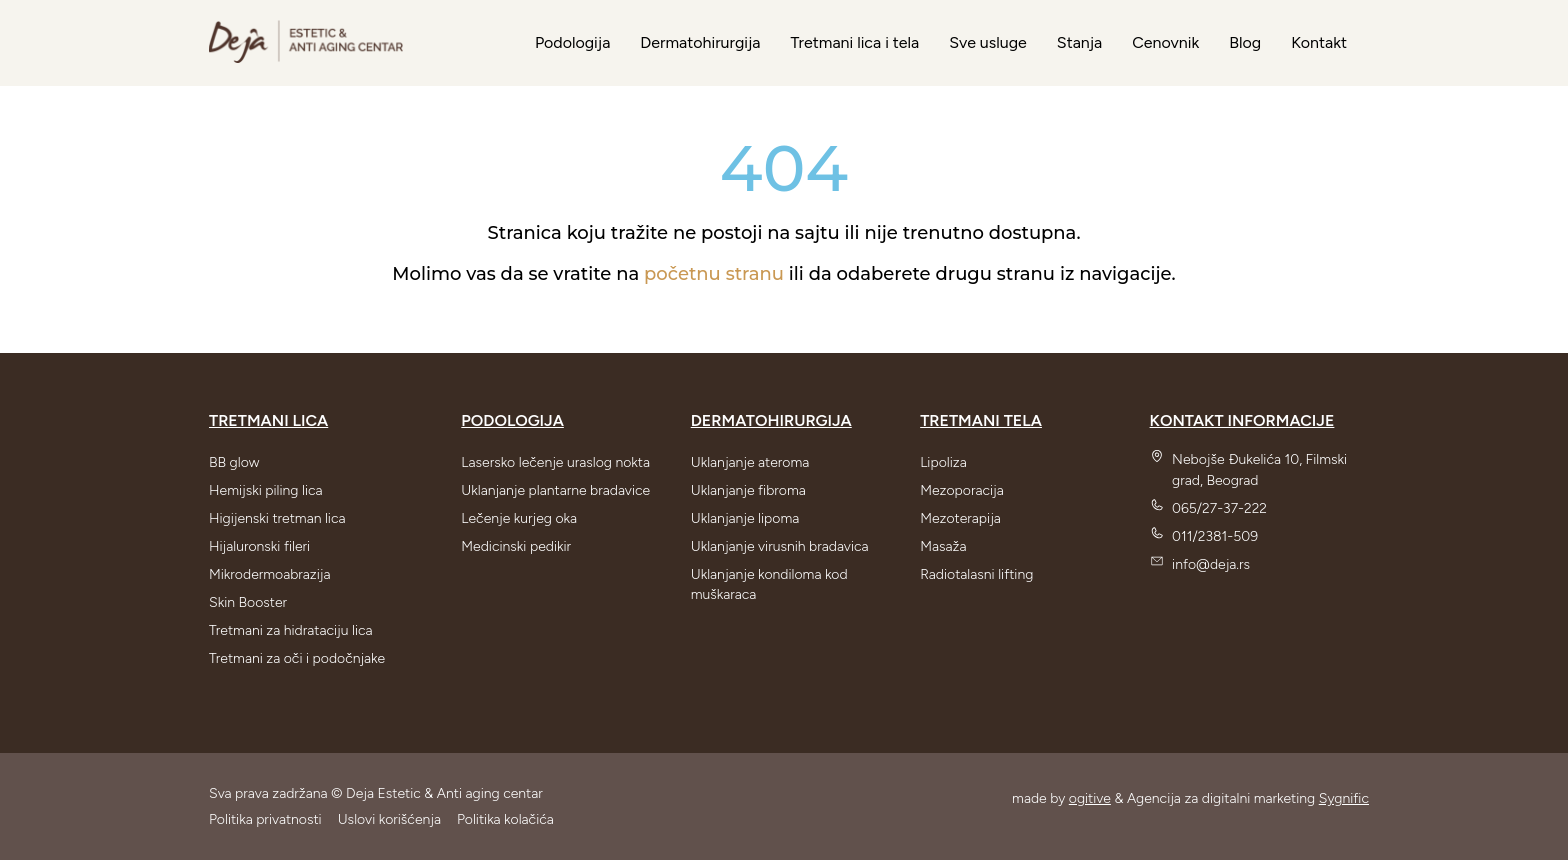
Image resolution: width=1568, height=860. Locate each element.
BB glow (234, 462)
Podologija (572, 42)
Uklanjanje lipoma (745, 518)
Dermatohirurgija (700, 42)
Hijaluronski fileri (259, 546)
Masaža (943, 546)
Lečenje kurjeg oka (519, 518)
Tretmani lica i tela (854, 42)
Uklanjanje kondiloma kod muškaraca (769, 584)
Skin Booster (248, 602)
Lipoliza (943, 462)
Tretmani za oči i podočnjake (297, 658)
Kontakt (1319, 42)
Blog (1245, 42)
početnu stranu (714, 274)
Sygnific (1344, 798)
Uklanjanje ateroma (750, 462)
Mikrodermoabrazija (270, 574)
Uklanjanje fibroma (748, 490)
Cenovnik (1165, 42)
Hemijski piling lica (266, 490)
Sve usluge (988, 42)
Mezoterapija (960, 518)
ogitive (1090, 798)
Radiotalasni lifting (976, 574)
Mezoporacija (962, 490)
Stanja (1079, 42)
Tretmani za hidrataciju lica (291, 630)
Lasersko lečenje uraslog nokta (555, 462)
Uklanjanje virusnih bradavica (780, 546)
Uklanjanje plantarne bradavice (555, 490)
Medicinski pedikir (516, 546)
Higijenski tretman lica (277, 518)
